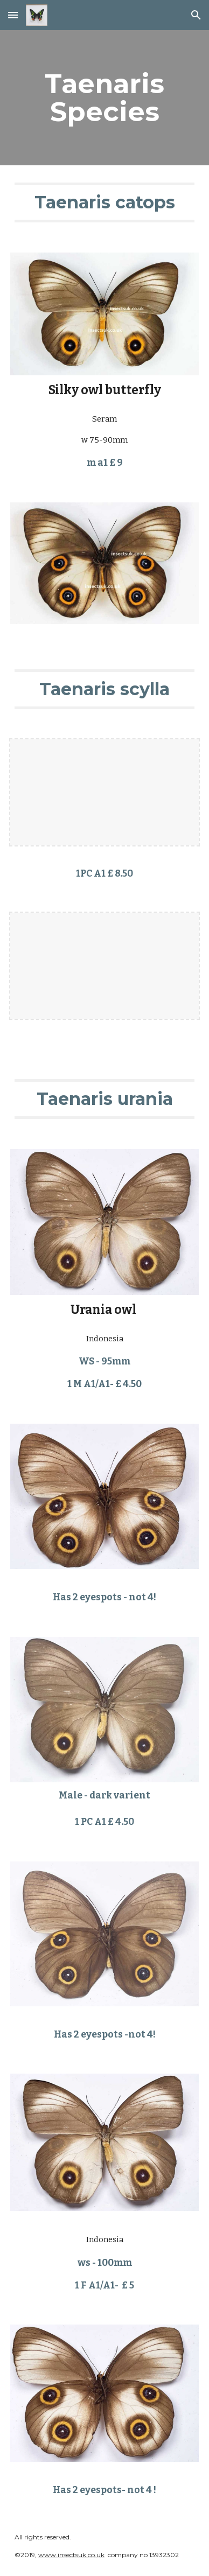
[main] (104, 97)
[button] (13, 15)
